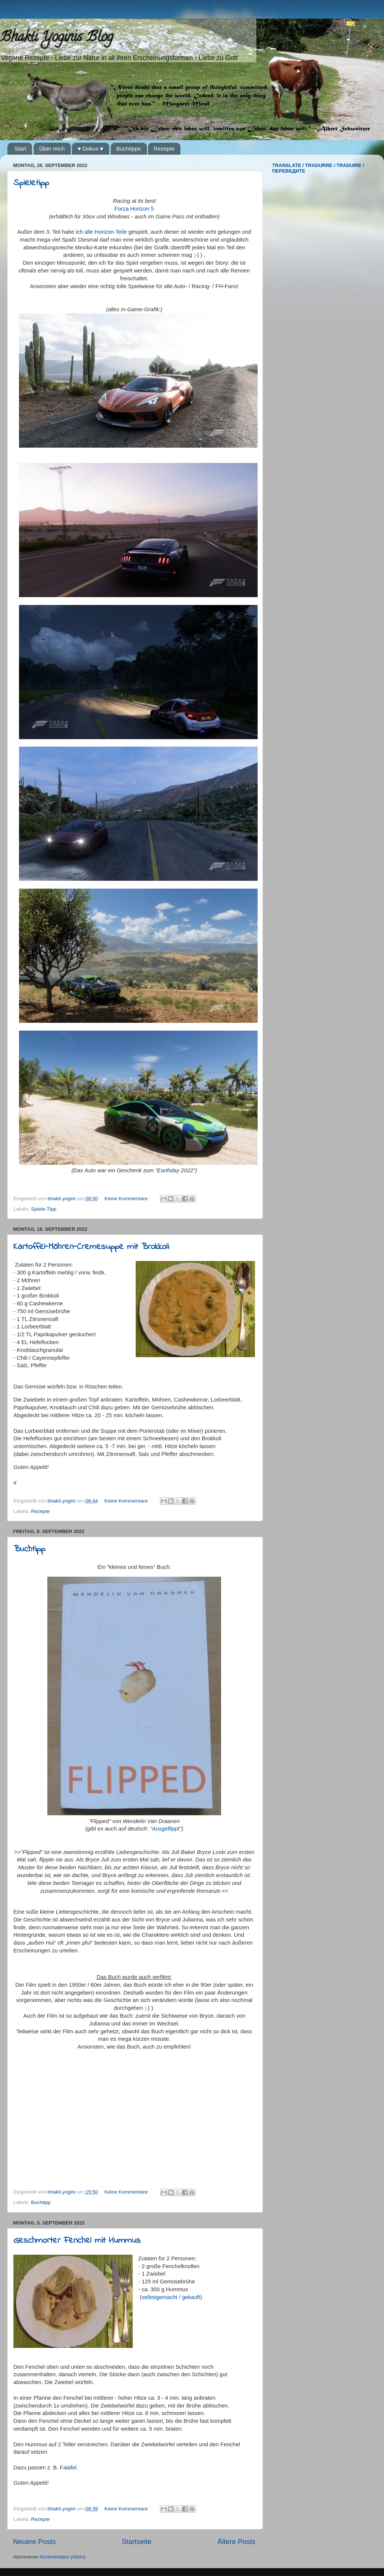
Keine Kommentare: (127, 1198)
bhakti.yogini (62, 1198)
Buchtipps (128, 148)
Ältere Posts (236, 2541)
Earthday (168, 1170)
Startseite (136, 2541)
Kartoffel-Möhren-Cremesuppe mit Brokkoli (91, 1247)
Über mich (51, 148)
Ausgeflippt (165, 1829)
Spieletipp (31, 183)
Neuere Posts (34, 2541)
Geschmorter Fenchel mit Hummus (77, 2240)
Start (20, 148)
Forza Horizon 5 (134, 209)
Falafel (68, 2468)
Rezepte (164, 148)
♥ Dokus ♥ (90, 148)
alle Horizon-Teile (106, 232)
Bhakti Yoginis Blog (56, 38)
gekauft (191, 2297)
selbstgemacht (159, 2297)
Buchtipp (29, 1549)
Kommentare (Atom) (63, 2557)
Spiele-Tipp (43, 1209)
